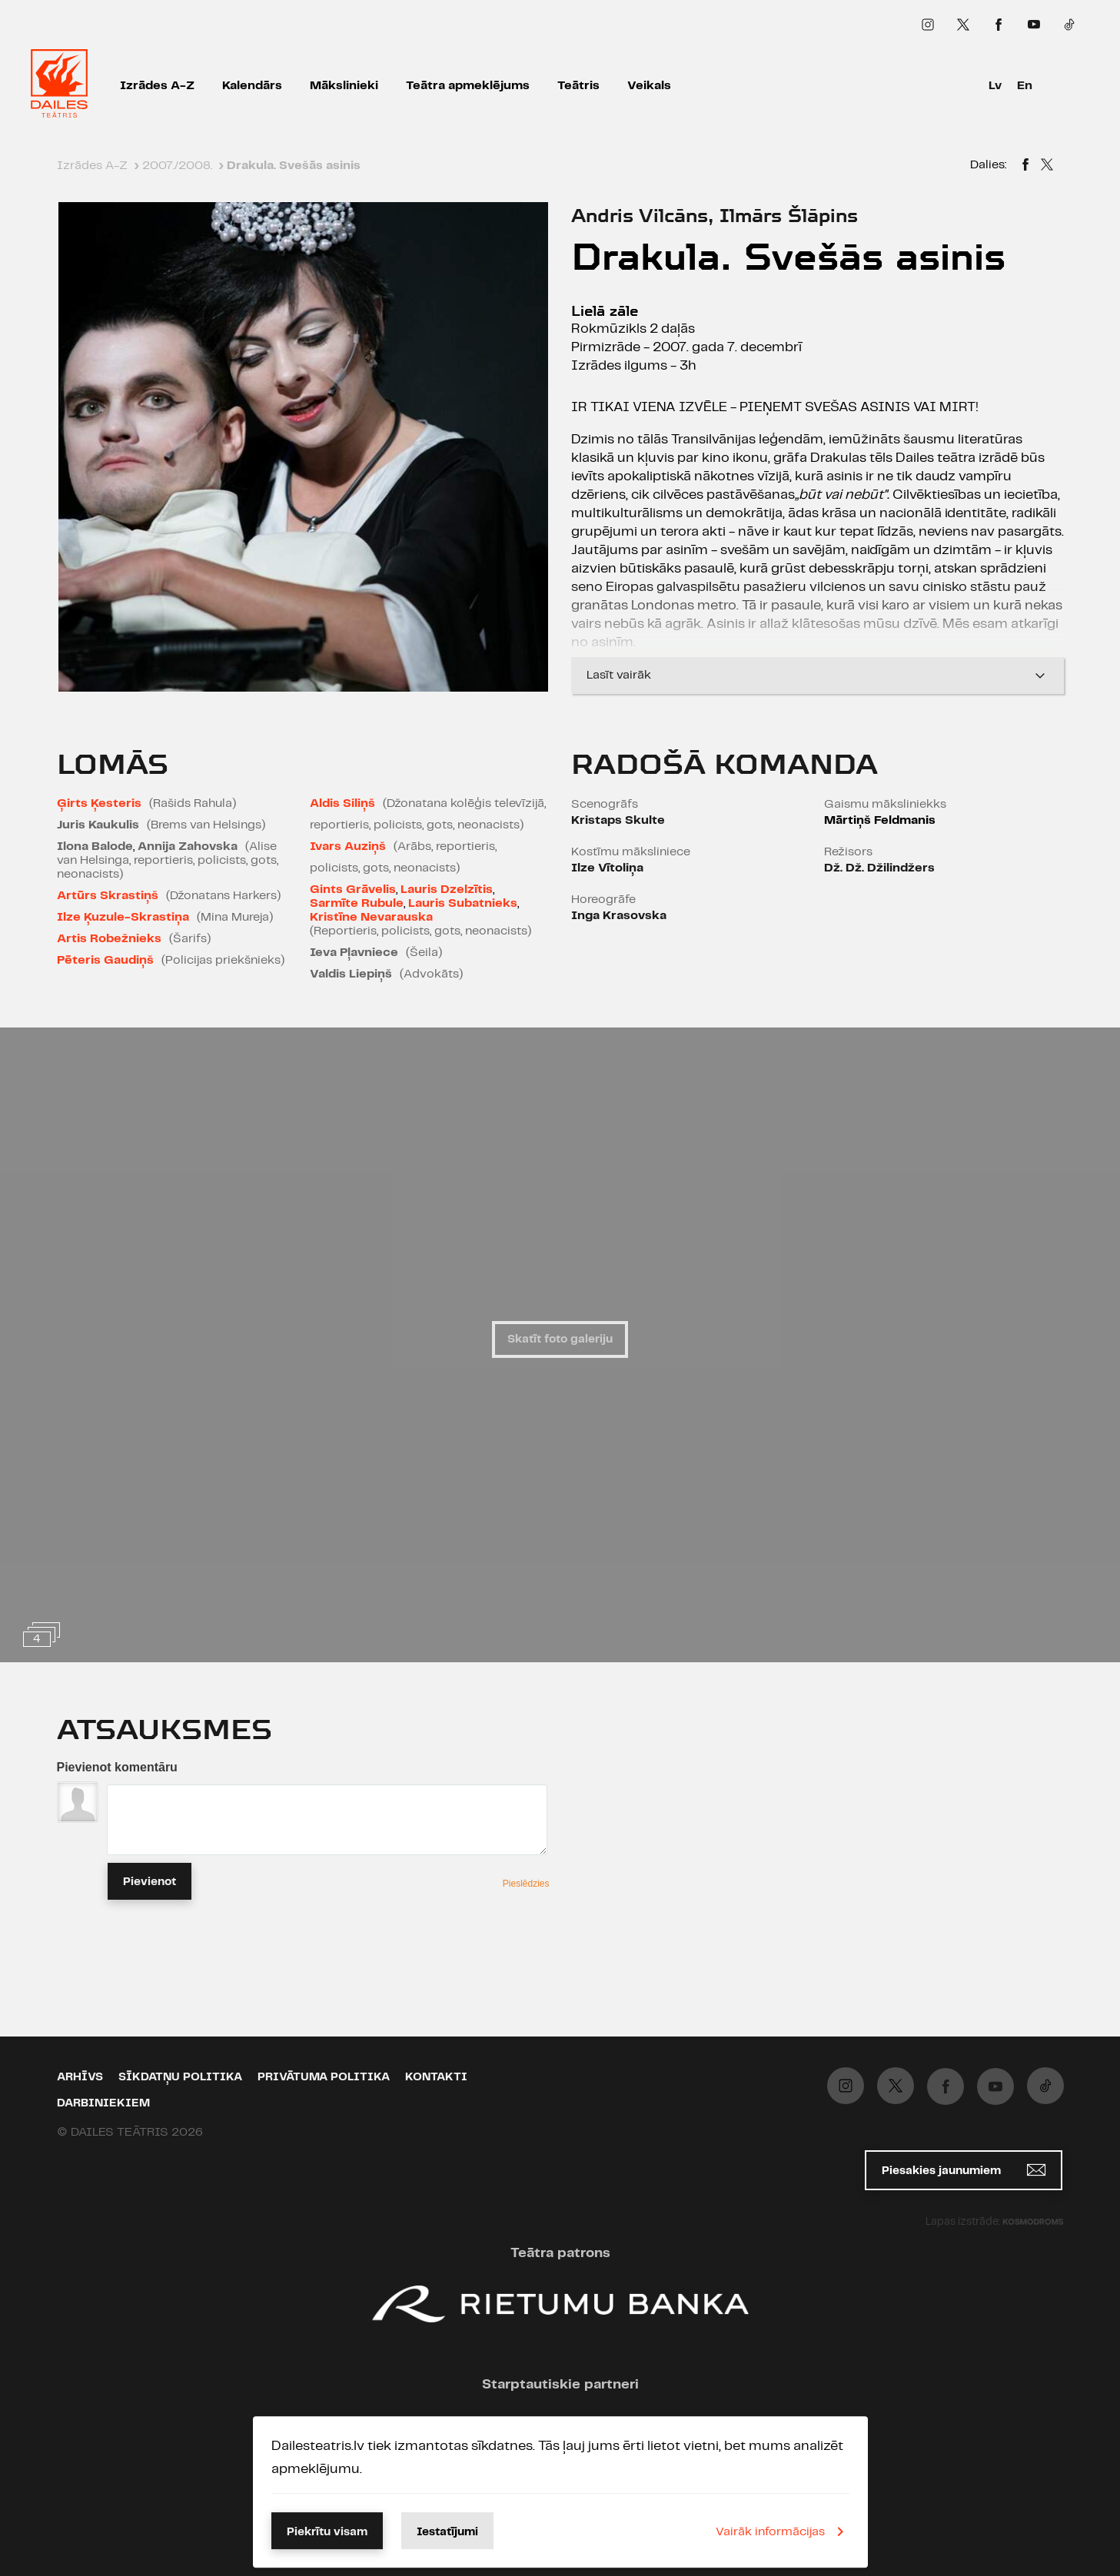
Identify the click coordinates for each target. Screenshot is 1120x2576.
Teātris (578, 85)
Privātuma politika (324, 2077)
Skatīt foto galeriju (560, 1339)
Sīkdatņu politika (180, 2077)
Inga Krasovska (618, 915)
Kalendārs (252, 85)
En (1024, 85)
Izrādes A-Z (157, 85)
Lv (995, 85)
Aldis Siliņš (342, 803)
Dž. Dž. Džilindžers (879, 868)
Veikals (649, 85)
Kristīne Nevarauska (371, 917)
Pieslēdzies (526, 1883)
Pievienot (149, 1882)
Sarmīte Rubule (357, 903)
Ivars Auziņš (348, 846)
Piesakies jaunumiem (963, 2169)
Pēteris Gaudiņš (105, 960)
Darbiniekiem (103, 2103)
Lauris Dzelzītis (446, 889)
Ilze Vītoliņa (607, 868)
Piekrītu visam (327, 2532)
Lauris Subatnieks (462, 903)
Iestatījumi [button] (447, 2532)
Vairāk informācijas (782, 2531)
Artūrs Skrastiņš (107, 895)
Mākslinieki (344, 85)
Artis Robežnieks (109, 938)
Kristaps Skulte (618, 820)
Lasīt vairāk (818, 675)
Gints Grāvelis (353, 889)
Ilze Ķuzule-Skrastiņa (123, 917)
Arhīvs (80, 2077)
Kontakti (436, 2077)
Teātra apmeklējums (468, 85)
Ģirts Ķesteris (99, 803)
